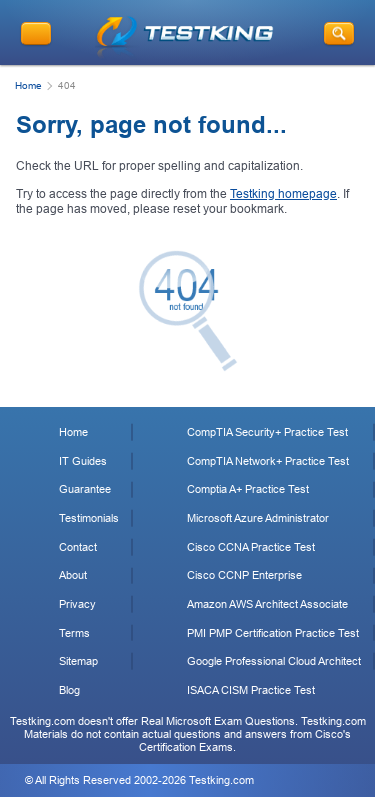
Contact (78, 547)
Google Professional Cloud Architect (274, 661)
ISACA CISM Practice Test (251, 690)
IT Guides (83, 461)
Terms (74, 633)
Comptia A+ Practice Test (248, 489)
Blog (69, 690)
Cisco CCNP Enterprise (244, 575)
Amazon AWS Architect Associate (267, 604)
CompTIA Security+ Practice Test (267, 432)
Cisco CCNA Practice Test (251, 547)
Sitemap (78, 661)
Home (28, 85)
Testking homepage (283, 194)
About (73, 575)
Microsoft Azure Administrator (258, 518)
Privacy (77, 604)
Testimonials (89, 518)
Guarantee (85, 489)
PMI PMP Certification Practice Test (273, 633)
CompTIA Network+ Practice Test (268, 461)
